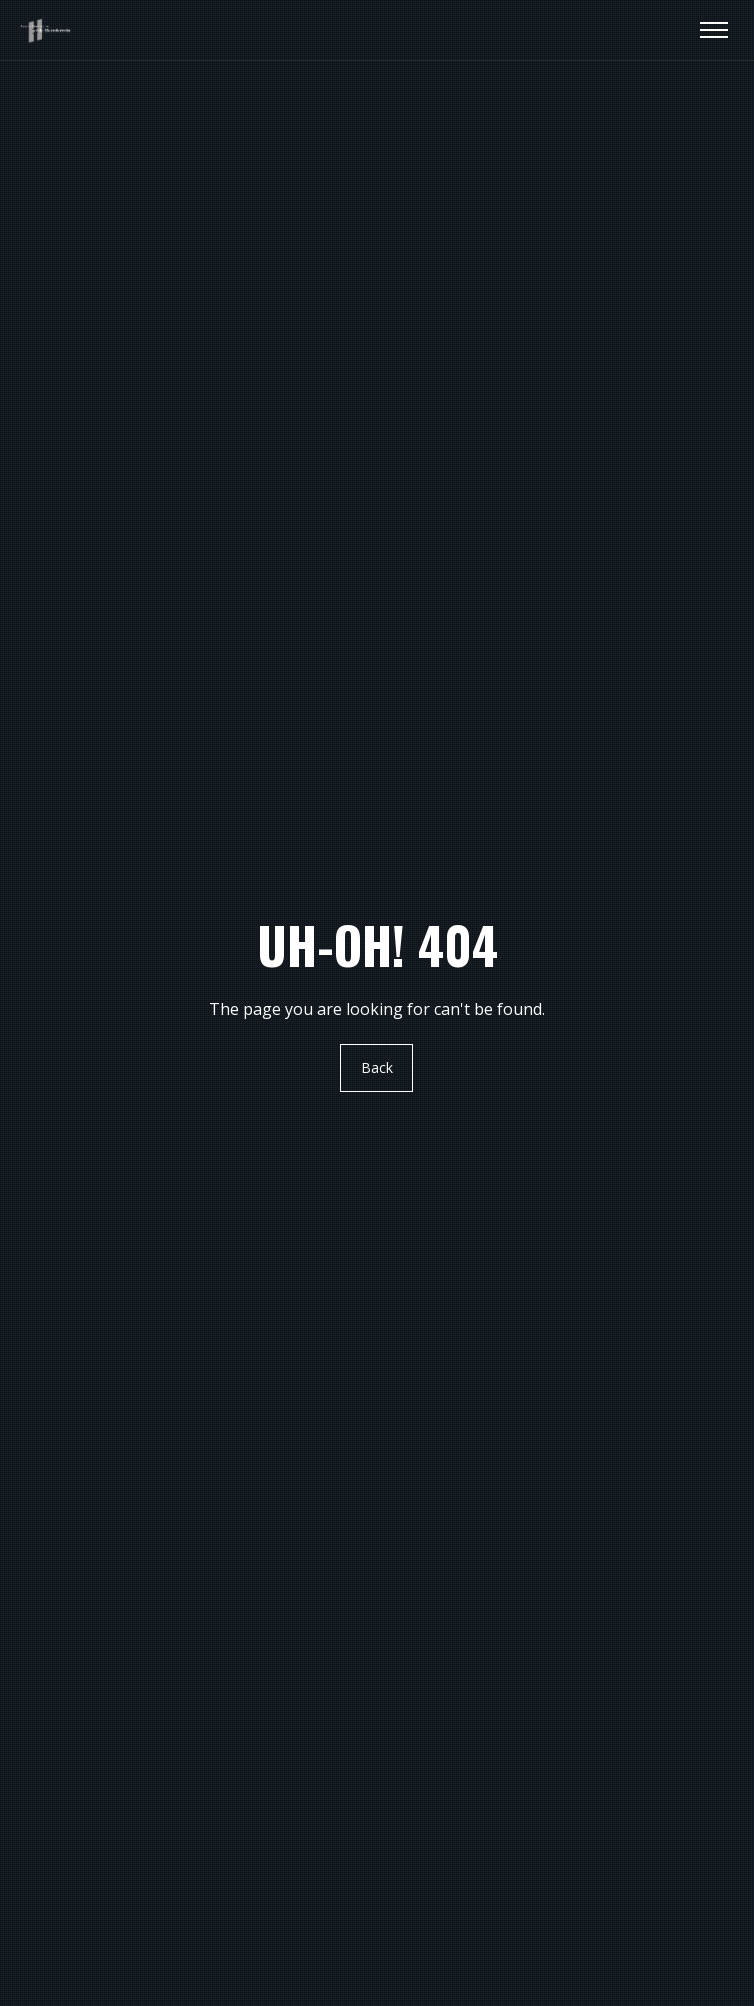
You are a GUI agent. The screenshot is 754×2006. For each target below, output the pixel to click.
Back (377, 1068)
